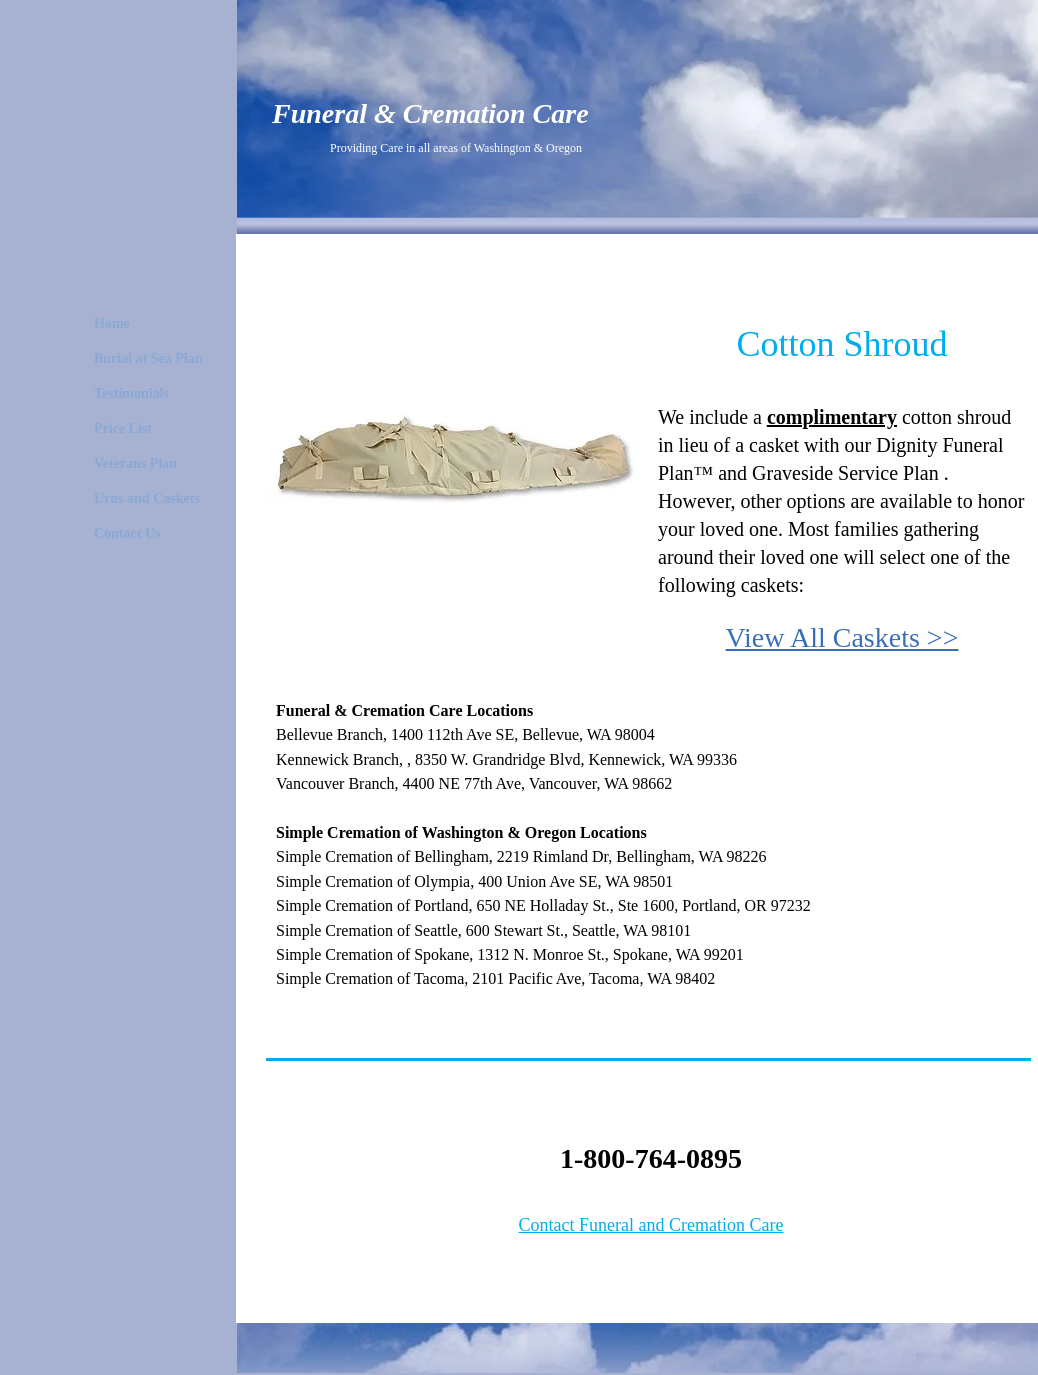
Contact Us (127, 533)
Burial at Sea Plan (148, 358)
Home (112, 323)
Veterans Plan (135, 463)
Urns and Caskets (147, 498)
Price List (123, 428)
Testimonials (131, 393)
